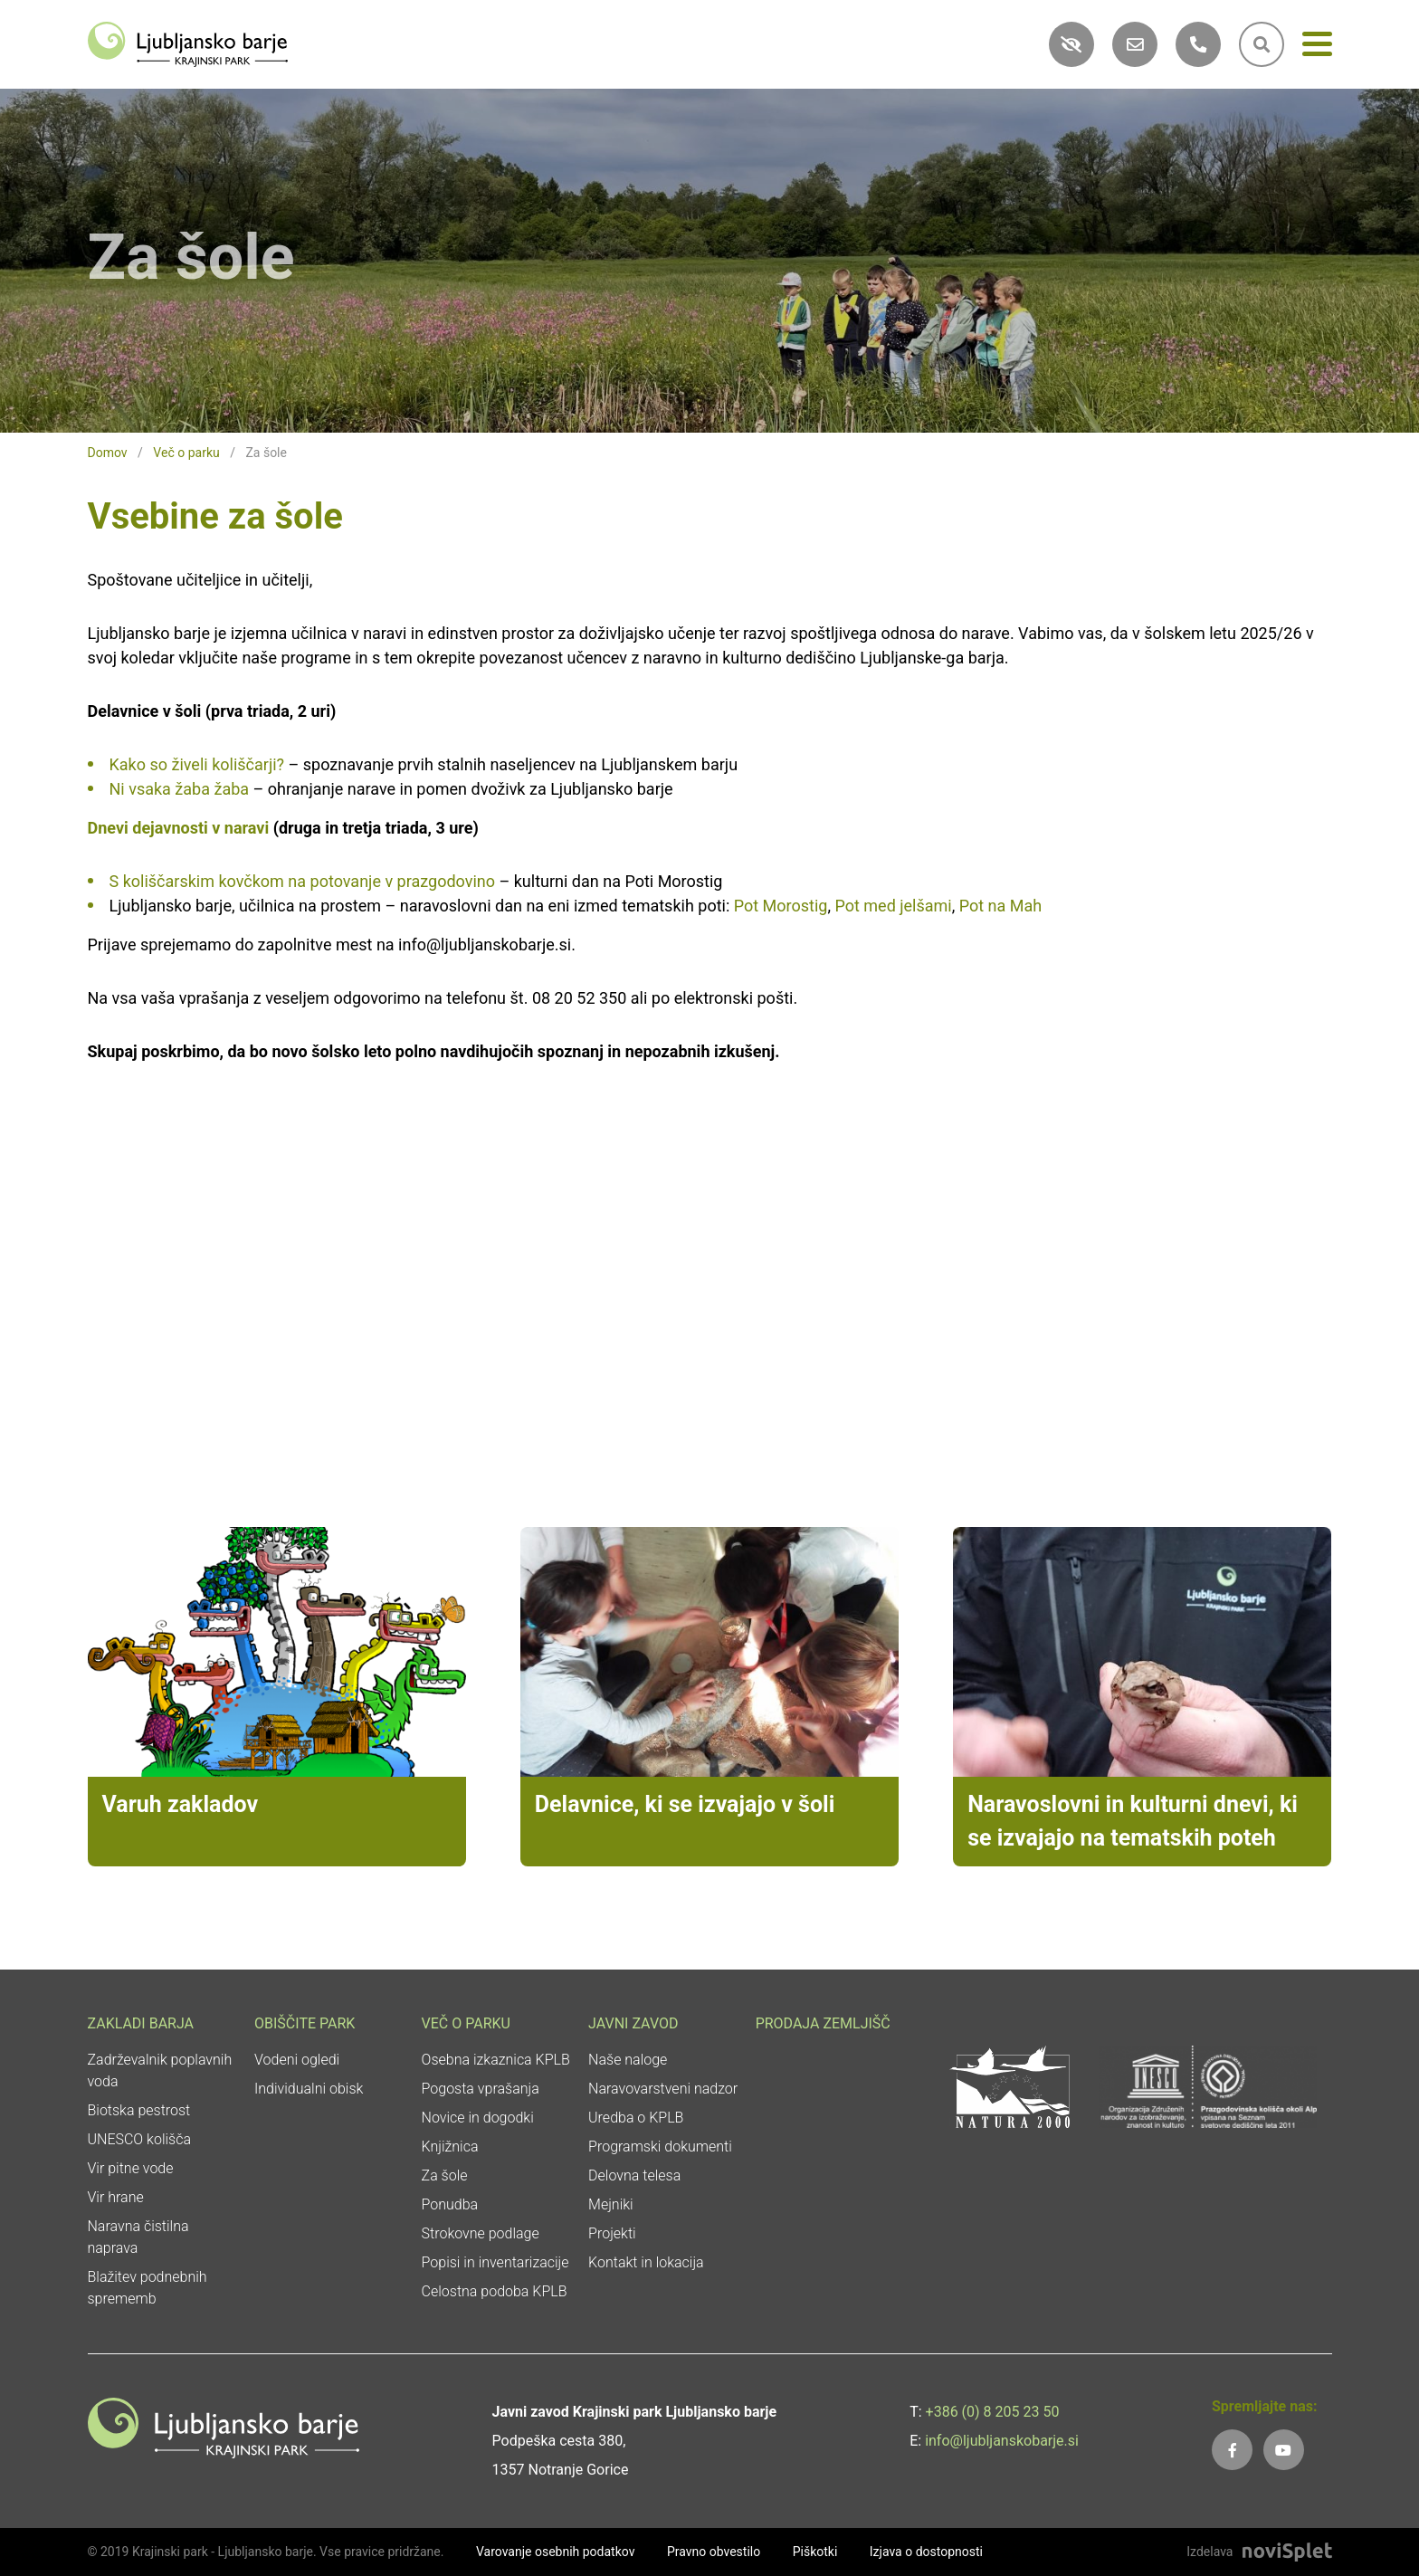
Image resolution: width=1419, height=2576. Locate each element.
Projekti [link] (612, 2233)
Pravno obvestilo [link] (713, 2551)
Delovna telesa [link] (634, 2175)
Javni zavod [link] (633, 2023)
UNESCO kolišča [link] (140, 2139)
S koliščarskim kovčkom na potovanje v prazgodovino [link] (303, 881)
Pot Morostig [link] (781, 905)
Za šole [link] (445, 2175)
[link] (188, 42)
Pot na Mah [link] (1000, 905)
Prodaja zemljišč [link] (823, 2023)
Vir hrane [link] (116, 2197)
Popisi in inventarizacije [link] (495, 2262)
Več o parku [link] (186, 452)
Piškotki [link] (815, 2551)
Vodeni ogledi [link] (296, 2059)
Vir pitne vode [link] (131, 2168)
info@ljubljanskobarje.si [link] (1002, 2440)
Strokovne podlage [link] (480, 2233)
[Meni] (1317, 47)
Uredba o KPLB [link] (635, 2117)
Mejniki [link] (610, 2204)
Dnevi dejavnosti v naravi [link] (179, 827)
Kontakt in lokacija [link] (646, 2262)
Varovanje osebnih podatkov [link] (555, 2551)
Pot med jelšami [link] (892, 905)
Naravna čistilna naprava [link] (138, 2237)
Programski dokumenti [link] (660, 2146)
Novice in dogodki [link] (478, 2117)
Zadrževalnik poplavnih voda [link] (160, 2070)
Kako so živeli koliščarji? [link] (197, 764)
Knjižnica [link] (450, 2146)
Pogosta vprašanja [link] (480, 2088)
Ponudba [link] (450, 2204)
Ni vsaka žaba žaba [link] (180, 788)
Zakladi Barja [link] (141, 2023)
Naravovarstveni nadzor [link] (663, 2088)
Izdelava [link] (1209, 2551)
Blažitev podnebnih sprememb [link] (147, 2287)
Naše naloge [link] (627, 2059)
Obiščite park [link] (304, 2023)
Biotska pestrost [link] (139, 2110)
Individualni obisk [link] (308, 2088)
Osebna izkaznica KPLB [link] (496, 2059)
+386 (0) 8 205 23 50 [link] (993, 2411)
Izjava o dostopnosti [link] (926, 2551)
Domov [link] (108, 452)
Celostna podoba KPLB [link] (494, 2291)
